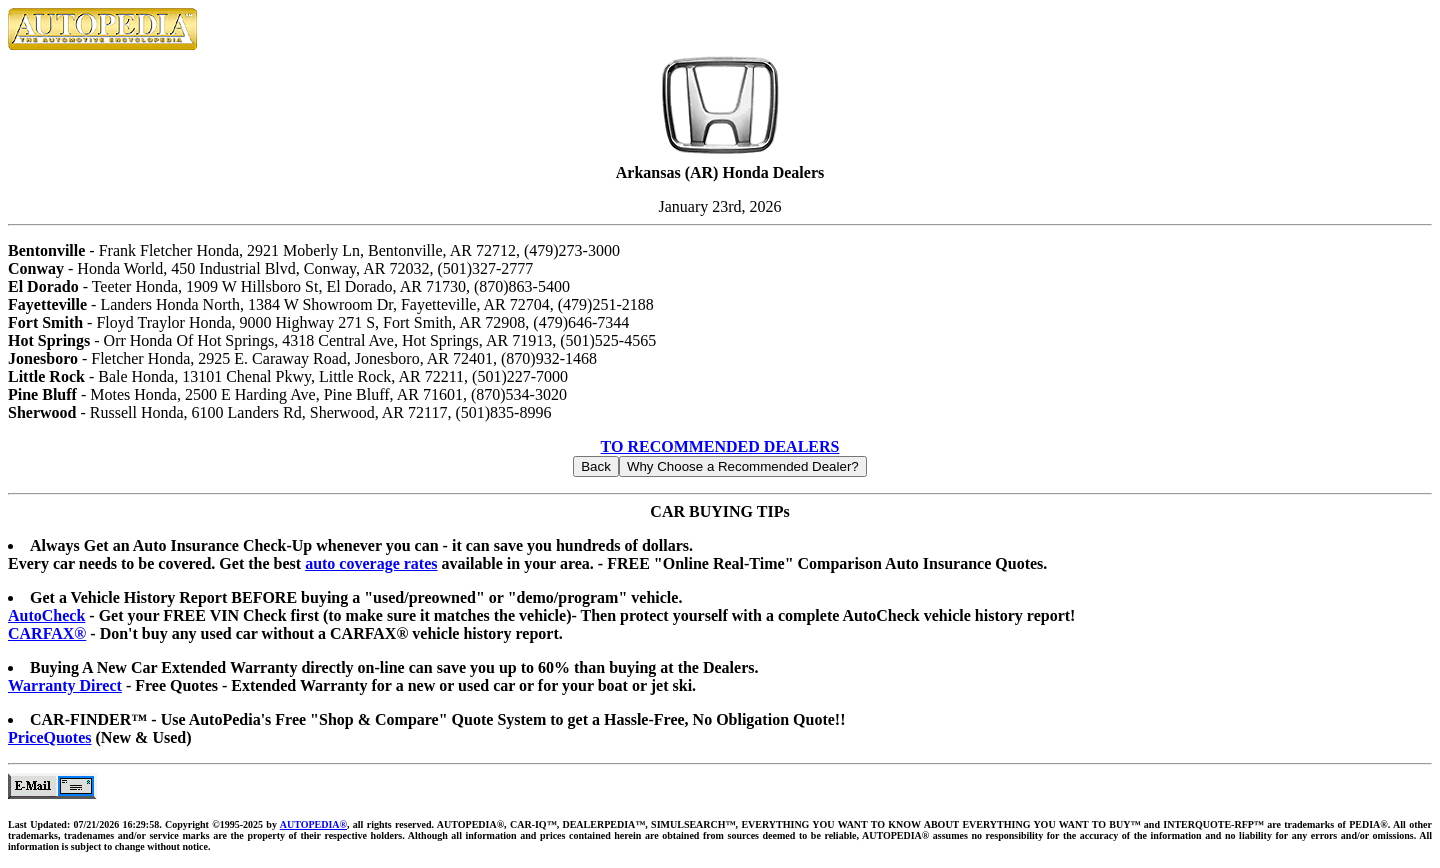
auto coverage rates (371, 563)
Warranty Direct (65, 685)
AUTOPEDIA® (313, 824)
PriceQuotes (50, 737)
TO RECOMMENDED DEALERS (720, 446)
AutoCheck (46, 615)
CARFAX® (47, 633)
